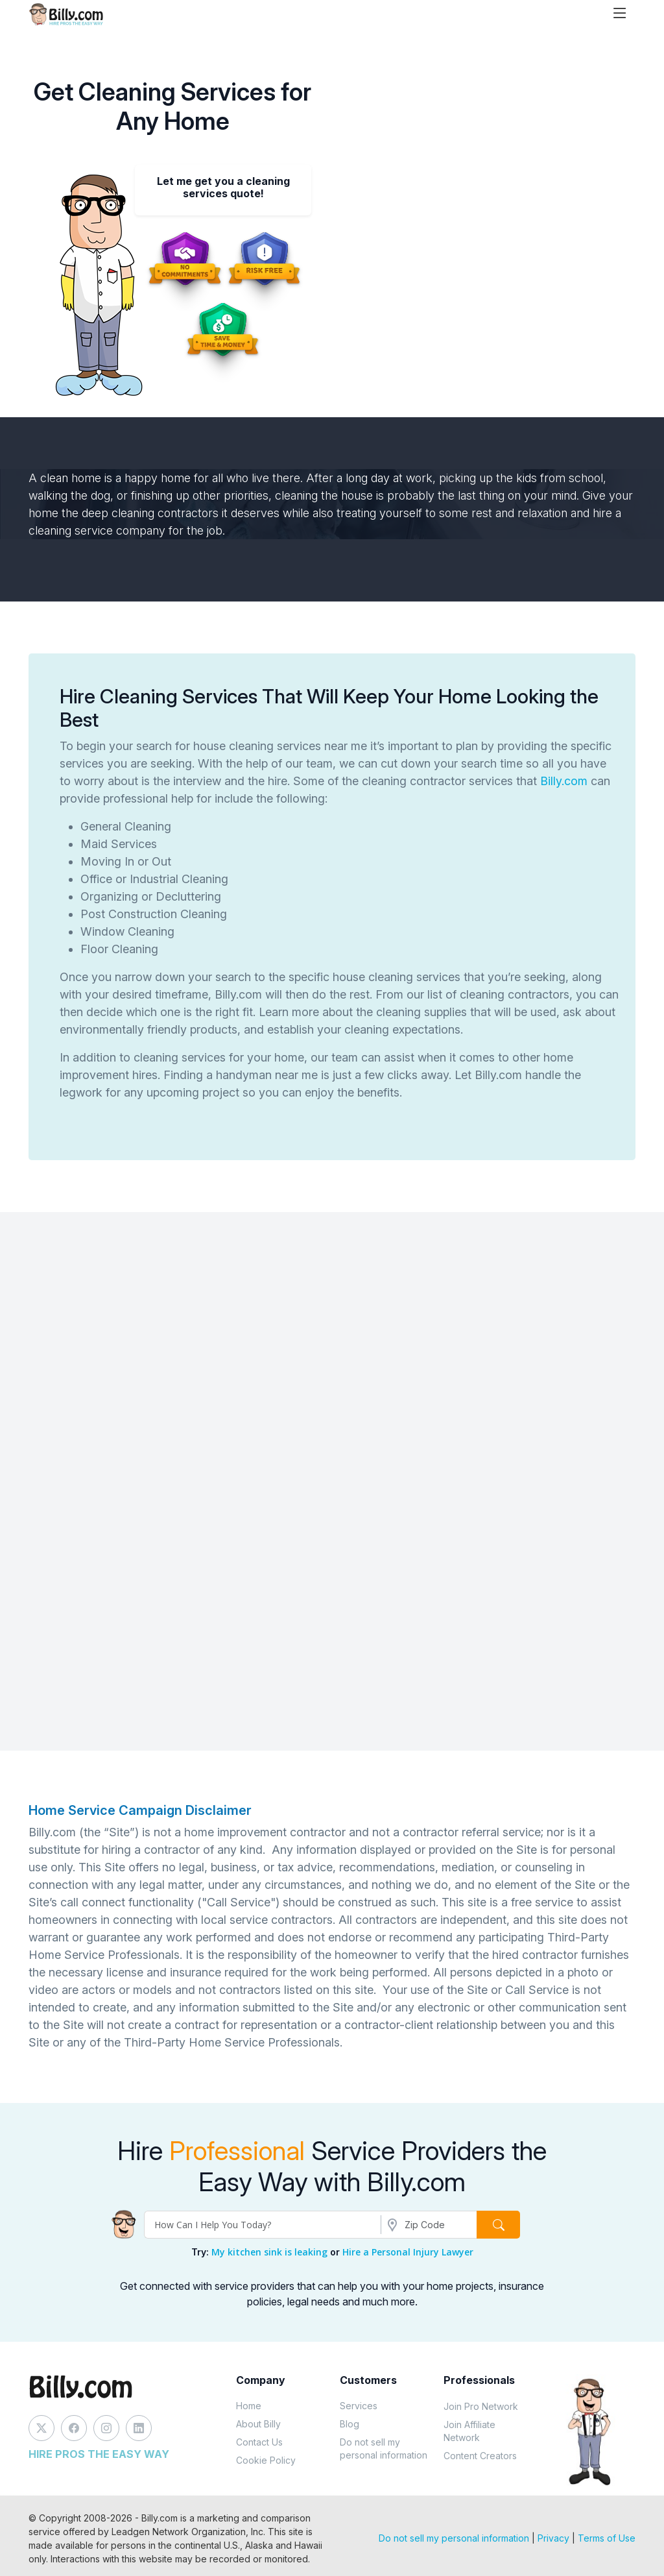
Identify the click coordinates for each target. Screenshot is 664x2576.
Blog (349, 2423)
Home (248, 2405)
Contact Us (259, 2442)
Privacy (553, 2538)
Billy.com (563, 781)
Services (358, 2405)
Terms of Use (606, 2538)
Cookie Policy (266, 2460)
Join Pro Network (481, 2406)
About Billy (258, 2423)
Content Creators (480, 2455)
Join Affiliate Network (469, 2431)
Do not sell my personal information (383, 2448)
